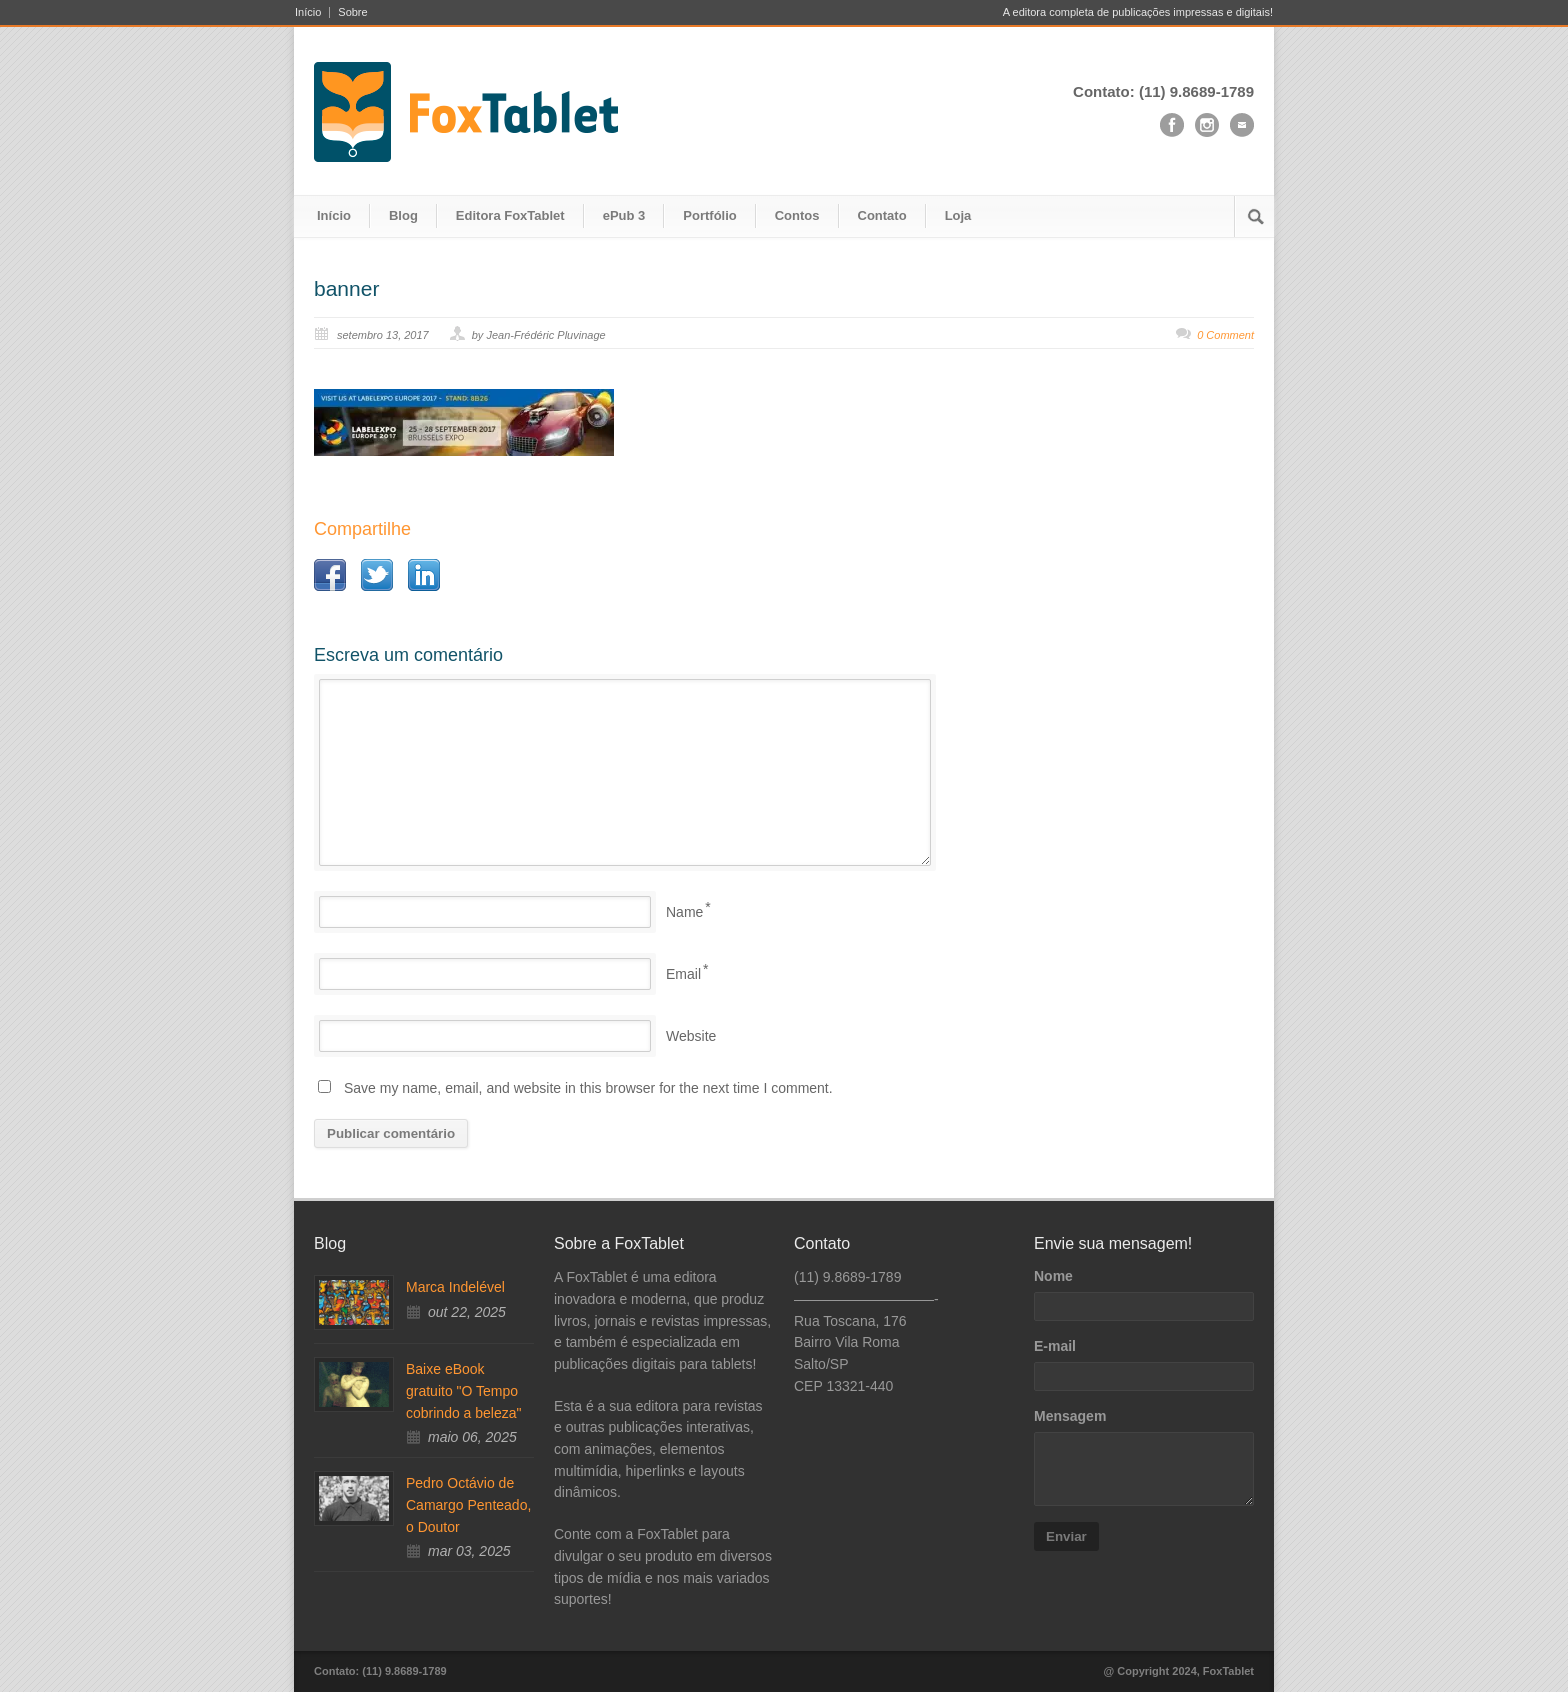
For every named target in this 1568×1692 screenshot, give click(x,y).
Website (691, 1036)
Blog (403, 215)
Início (308, 12)
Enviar (1066, 1536)
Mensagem (1070, 1416)
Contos (797, 215)
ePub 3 (624, 215)
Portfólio (709, 215)
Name (684, 912)
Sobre (352, 12)
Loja (958, 215)
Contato (882, 215)
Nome (1053, 1276)
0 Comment (1225, 335)
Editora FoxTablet (510, 215)
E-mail (1055, 1346)
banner (346, 288)
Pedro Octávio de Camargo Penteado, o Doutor (468, 1504)
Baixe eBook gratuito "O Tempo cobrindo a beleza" (464, 1390)
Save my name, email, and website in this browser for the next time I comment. (588, 1088)
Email (683, 974)
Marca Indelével (455, 1287)
